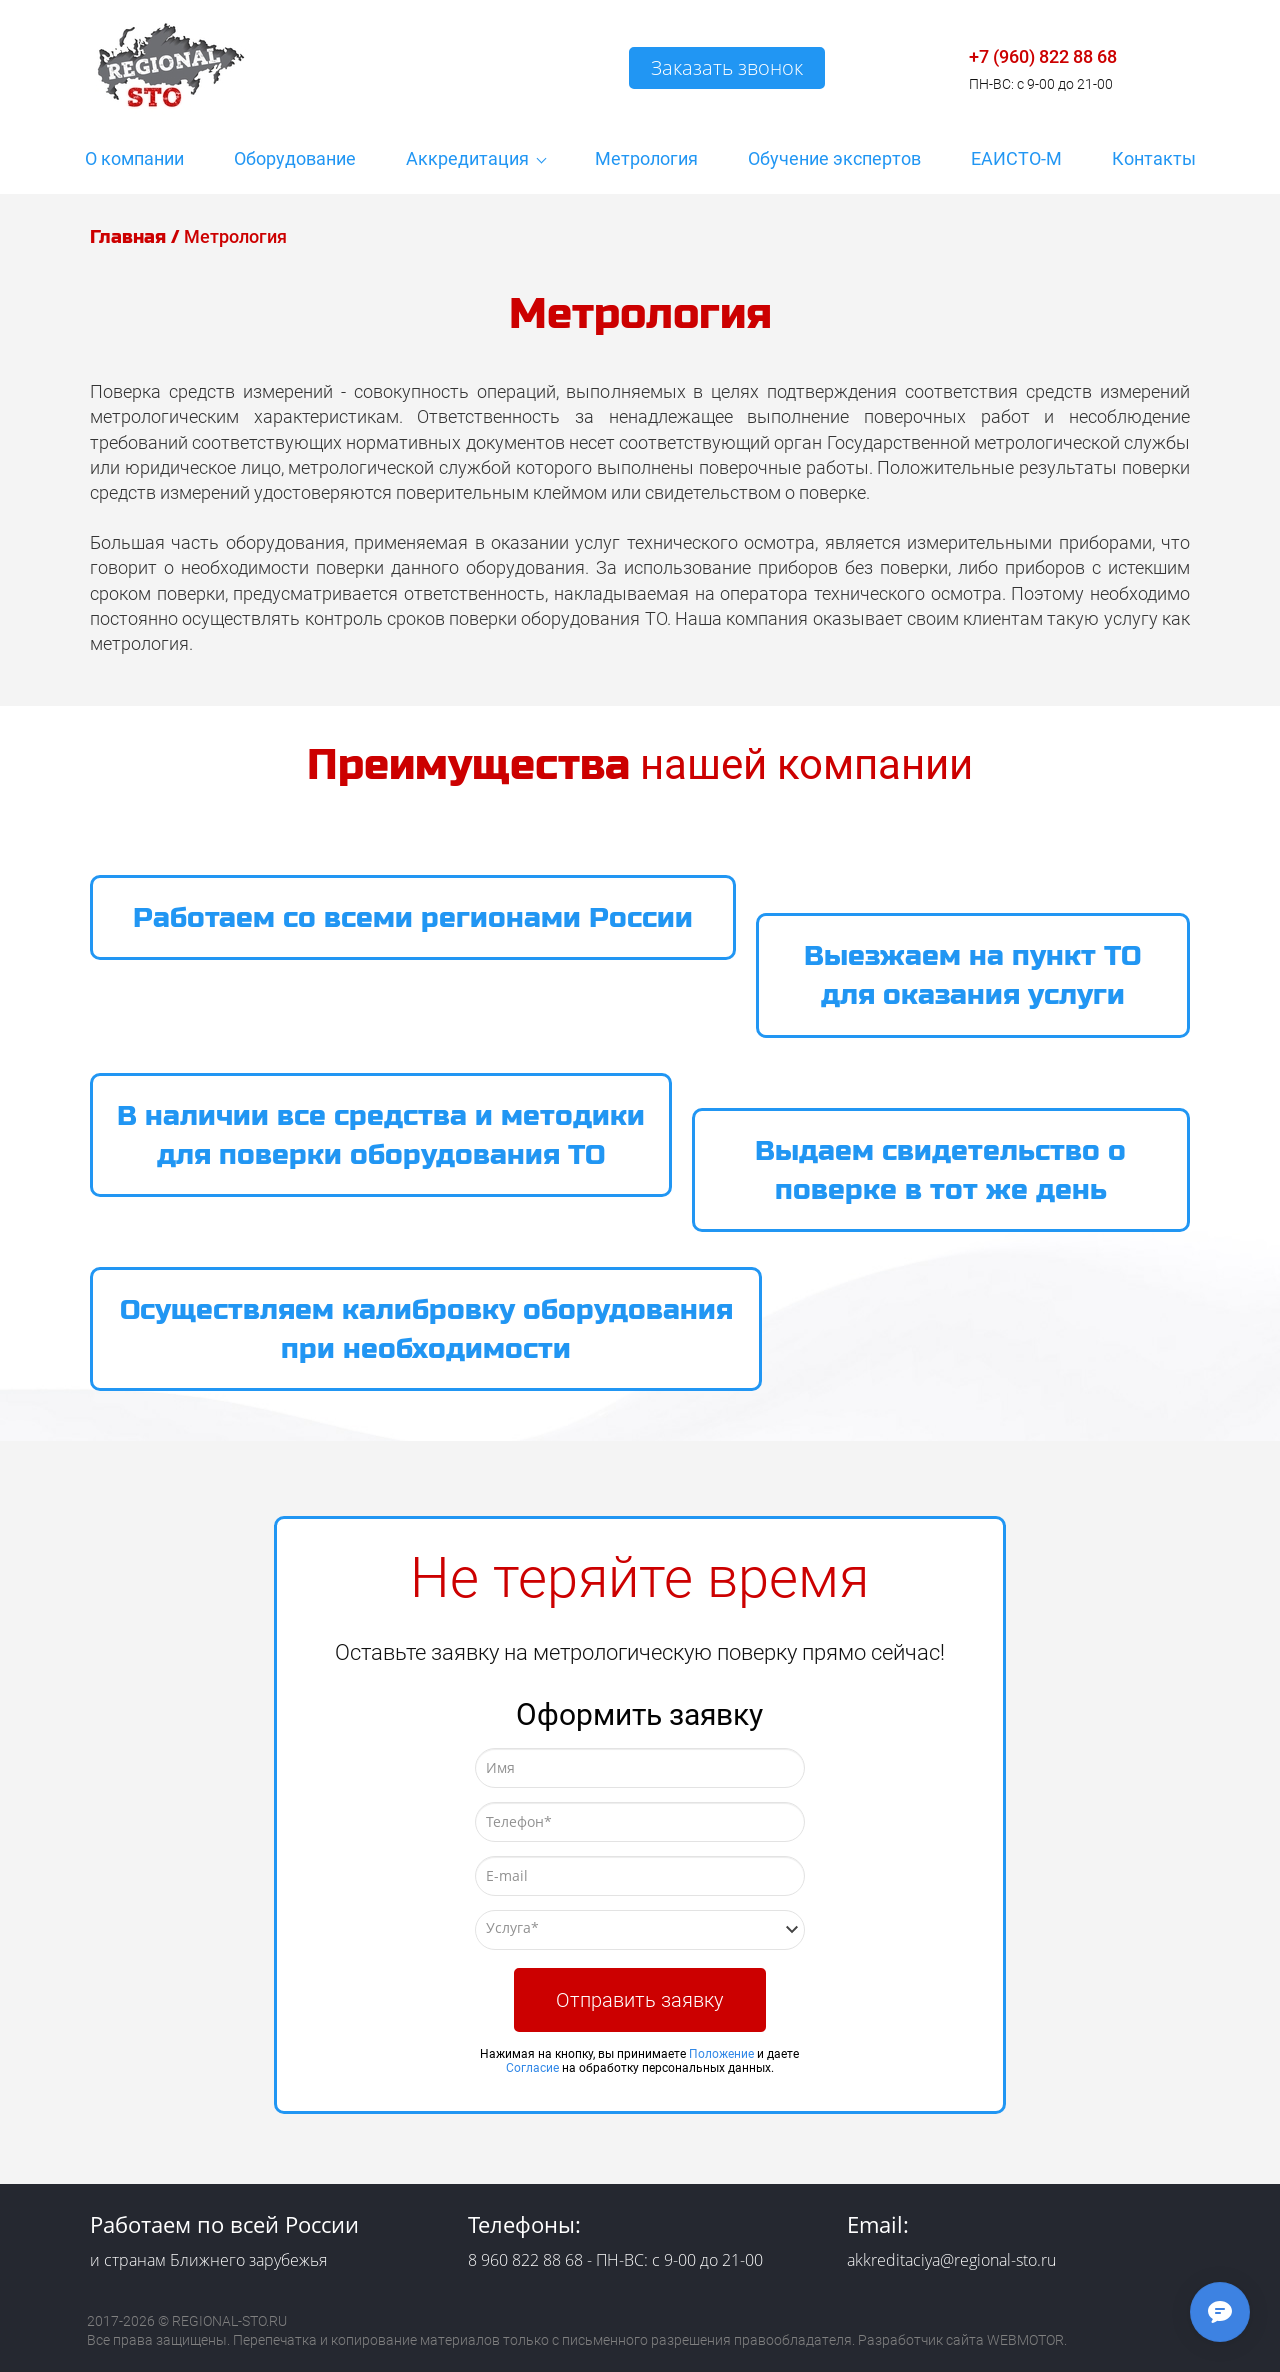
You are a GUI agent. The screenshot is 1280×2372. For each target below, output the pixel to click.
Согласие (532, 2068)
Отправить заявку (640, 2000)
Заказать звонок (727, 67)
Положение (721, 2054)
